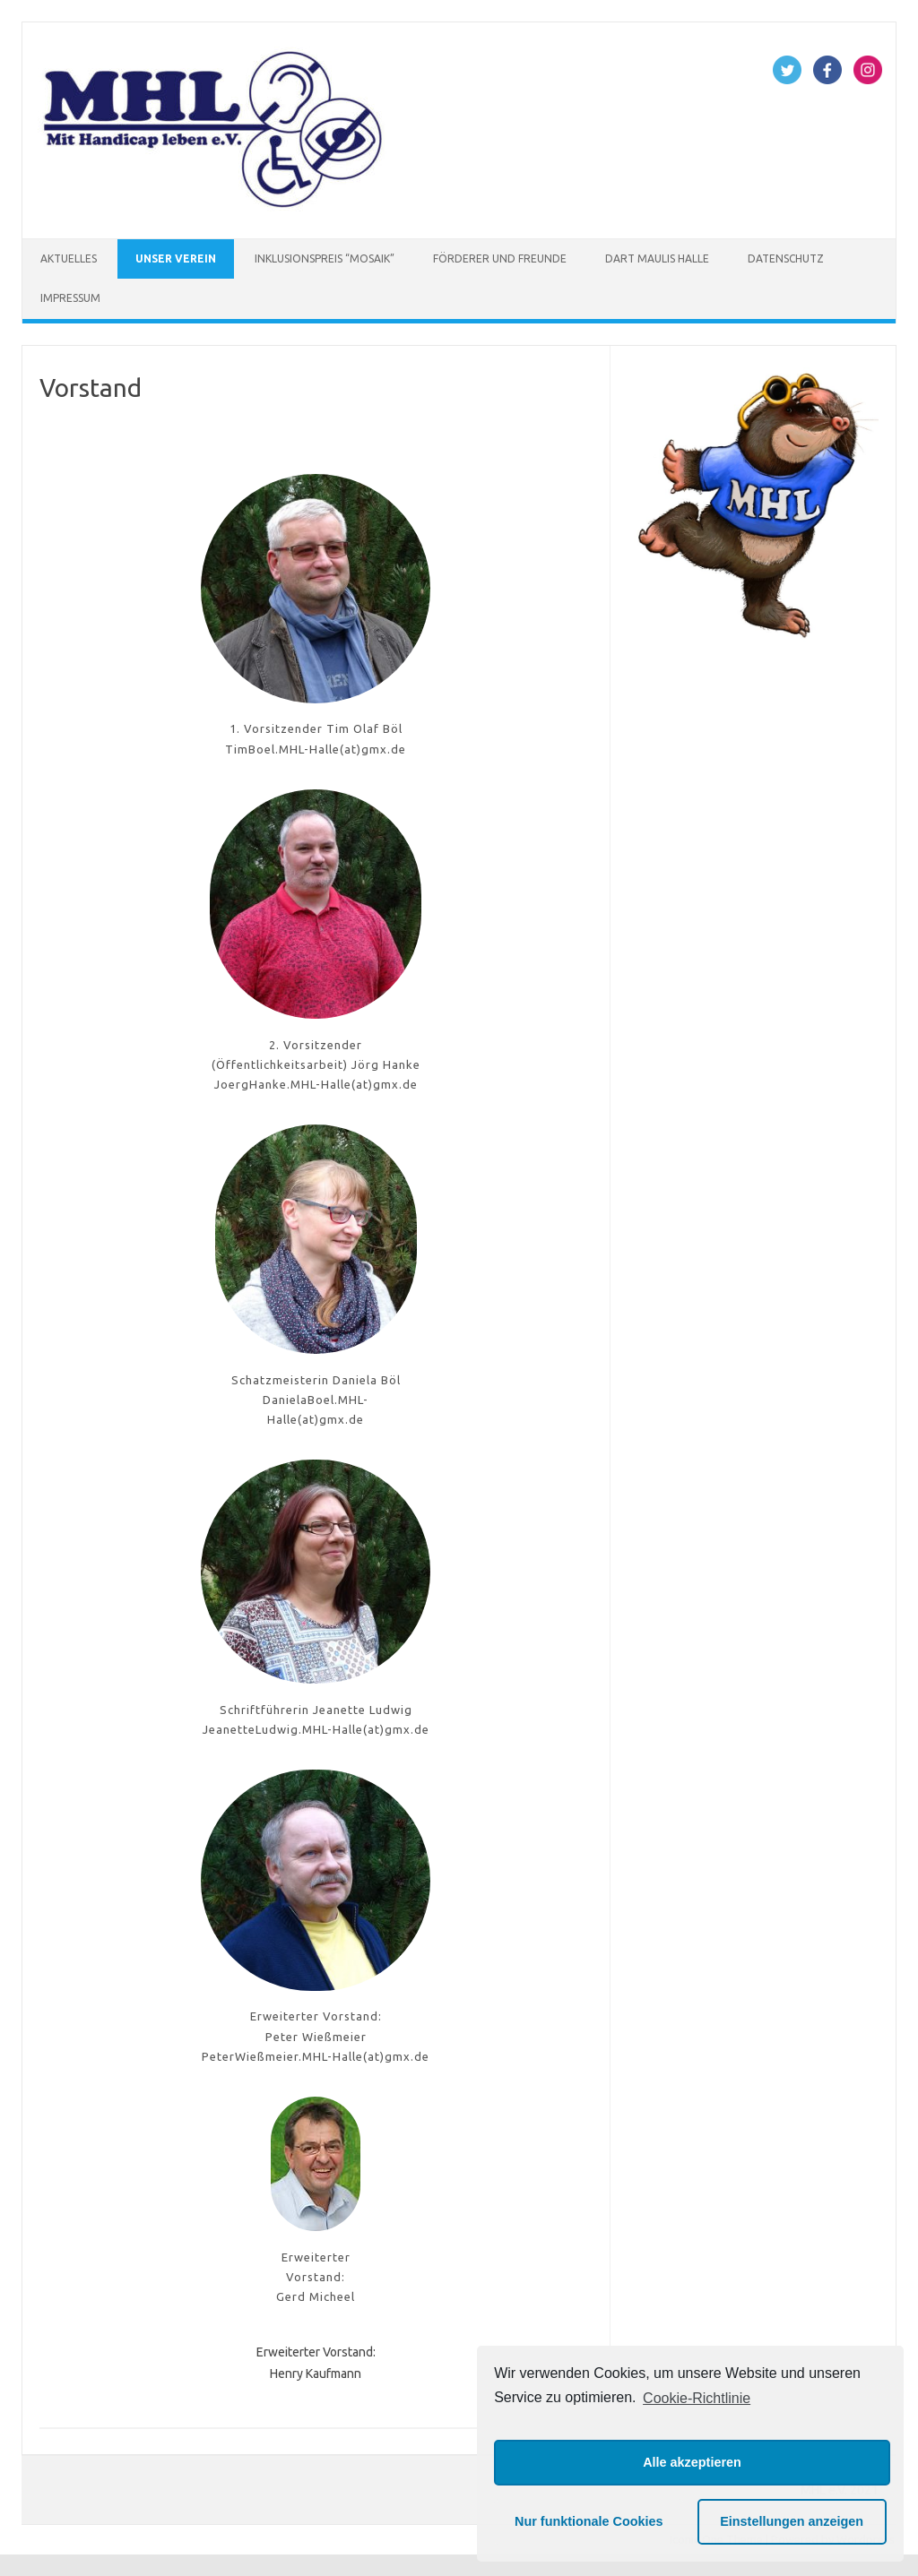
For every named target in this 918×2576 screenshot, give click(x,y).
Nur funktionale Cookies (589, 2521)
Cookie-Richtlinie (696, 2398)
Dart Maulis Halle (657, 258)
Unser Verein (175, 258)
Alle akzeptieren (692, 2462)
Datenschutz (786, 258)
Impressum (70, 298)
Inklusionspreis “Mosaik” (324, 258)
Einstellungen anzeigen (791, 2521)
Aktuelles (68, 258)
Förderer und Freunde (500, 258)
